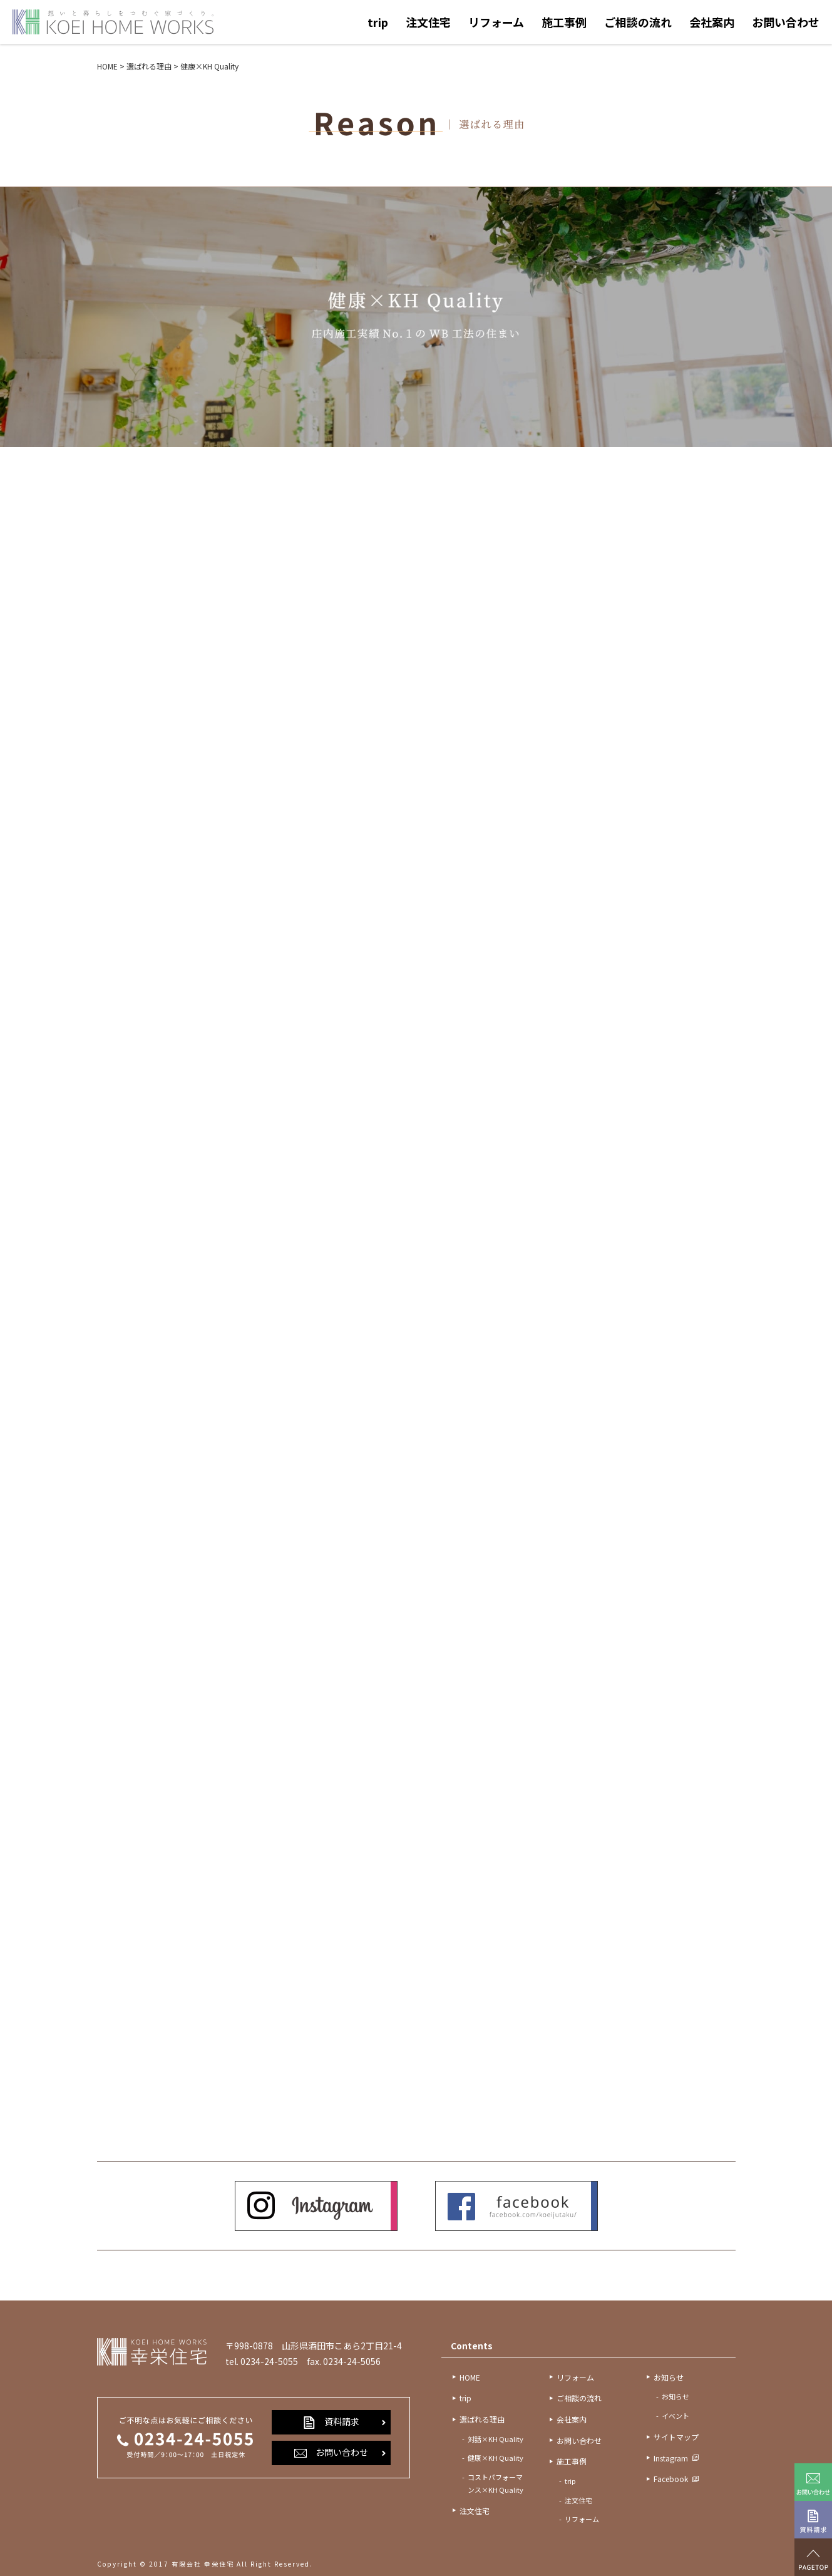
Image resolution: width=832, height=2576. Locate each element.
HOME (470, 2377)
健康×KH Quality (495, 2458)
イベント (675, 2416)
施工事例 (564, 22)
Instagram (671, 2458)
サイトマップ (676, 2436)
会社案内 (711, 22)
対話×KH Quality (495, 2439)
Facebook (671, 2478)
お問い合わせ (785, 22)
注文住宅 (428, 22)
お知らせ (669, 2377)
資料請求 (331, 2422)
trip (377, 22)
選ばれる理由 (482, 2419)
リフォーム (496, 22)
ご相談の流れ (638, 22)
